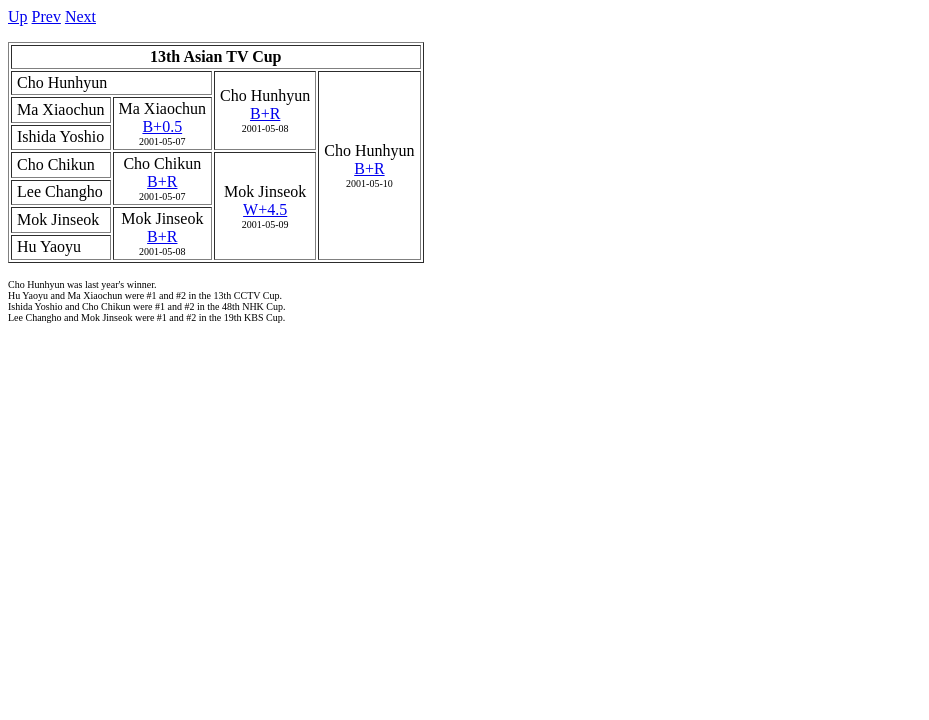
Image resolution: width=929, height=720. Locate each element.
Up (18, 16)
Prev (46, 16)
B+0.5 (162, 126)
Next (80, 16)
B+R (265, 113)
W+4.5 (265, 209)
